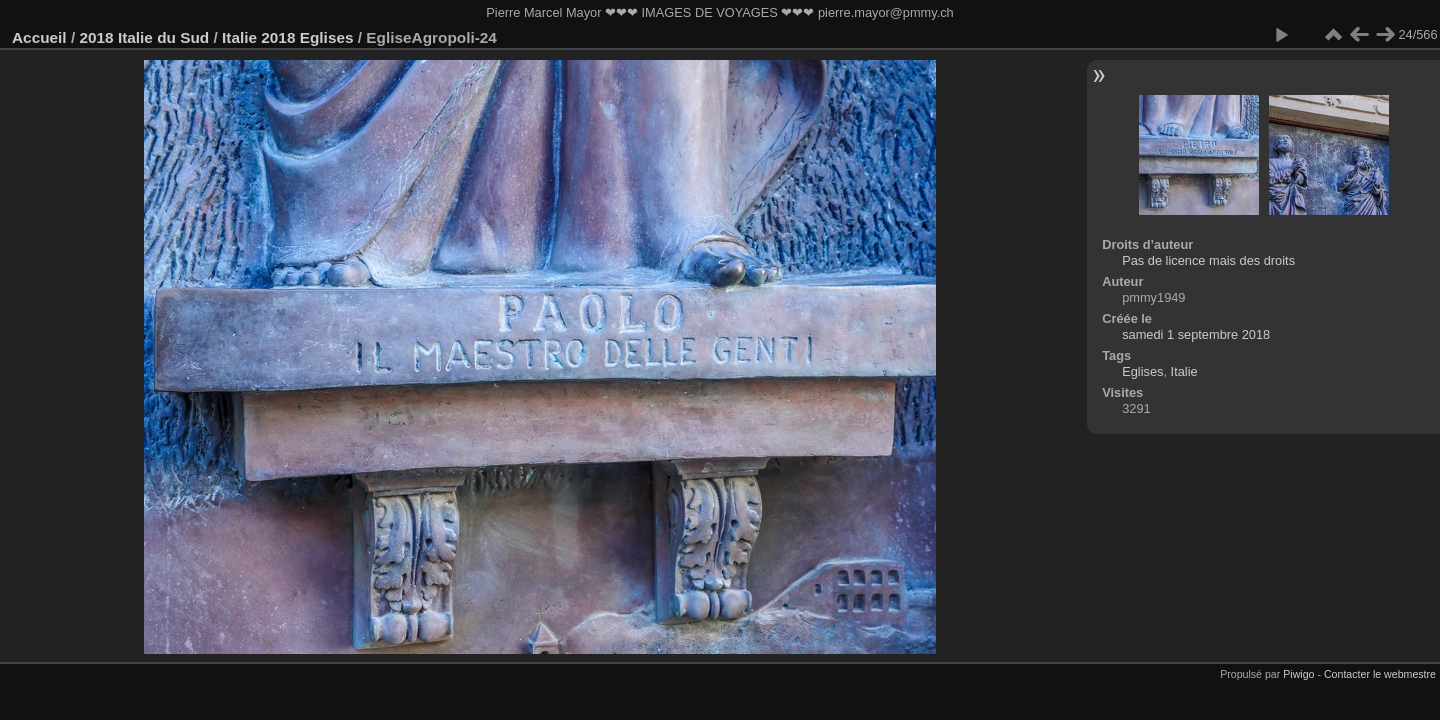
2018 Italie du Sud (144, 37)
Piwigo (1298, 674)
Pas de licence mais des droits (1208, 260)
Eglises (1142, 371)
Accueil (39, 37)
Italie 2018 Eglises (288, 37)
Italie (1184, 371)
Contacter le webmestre (1380, 674)
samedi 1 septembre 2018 (1196, 334)
